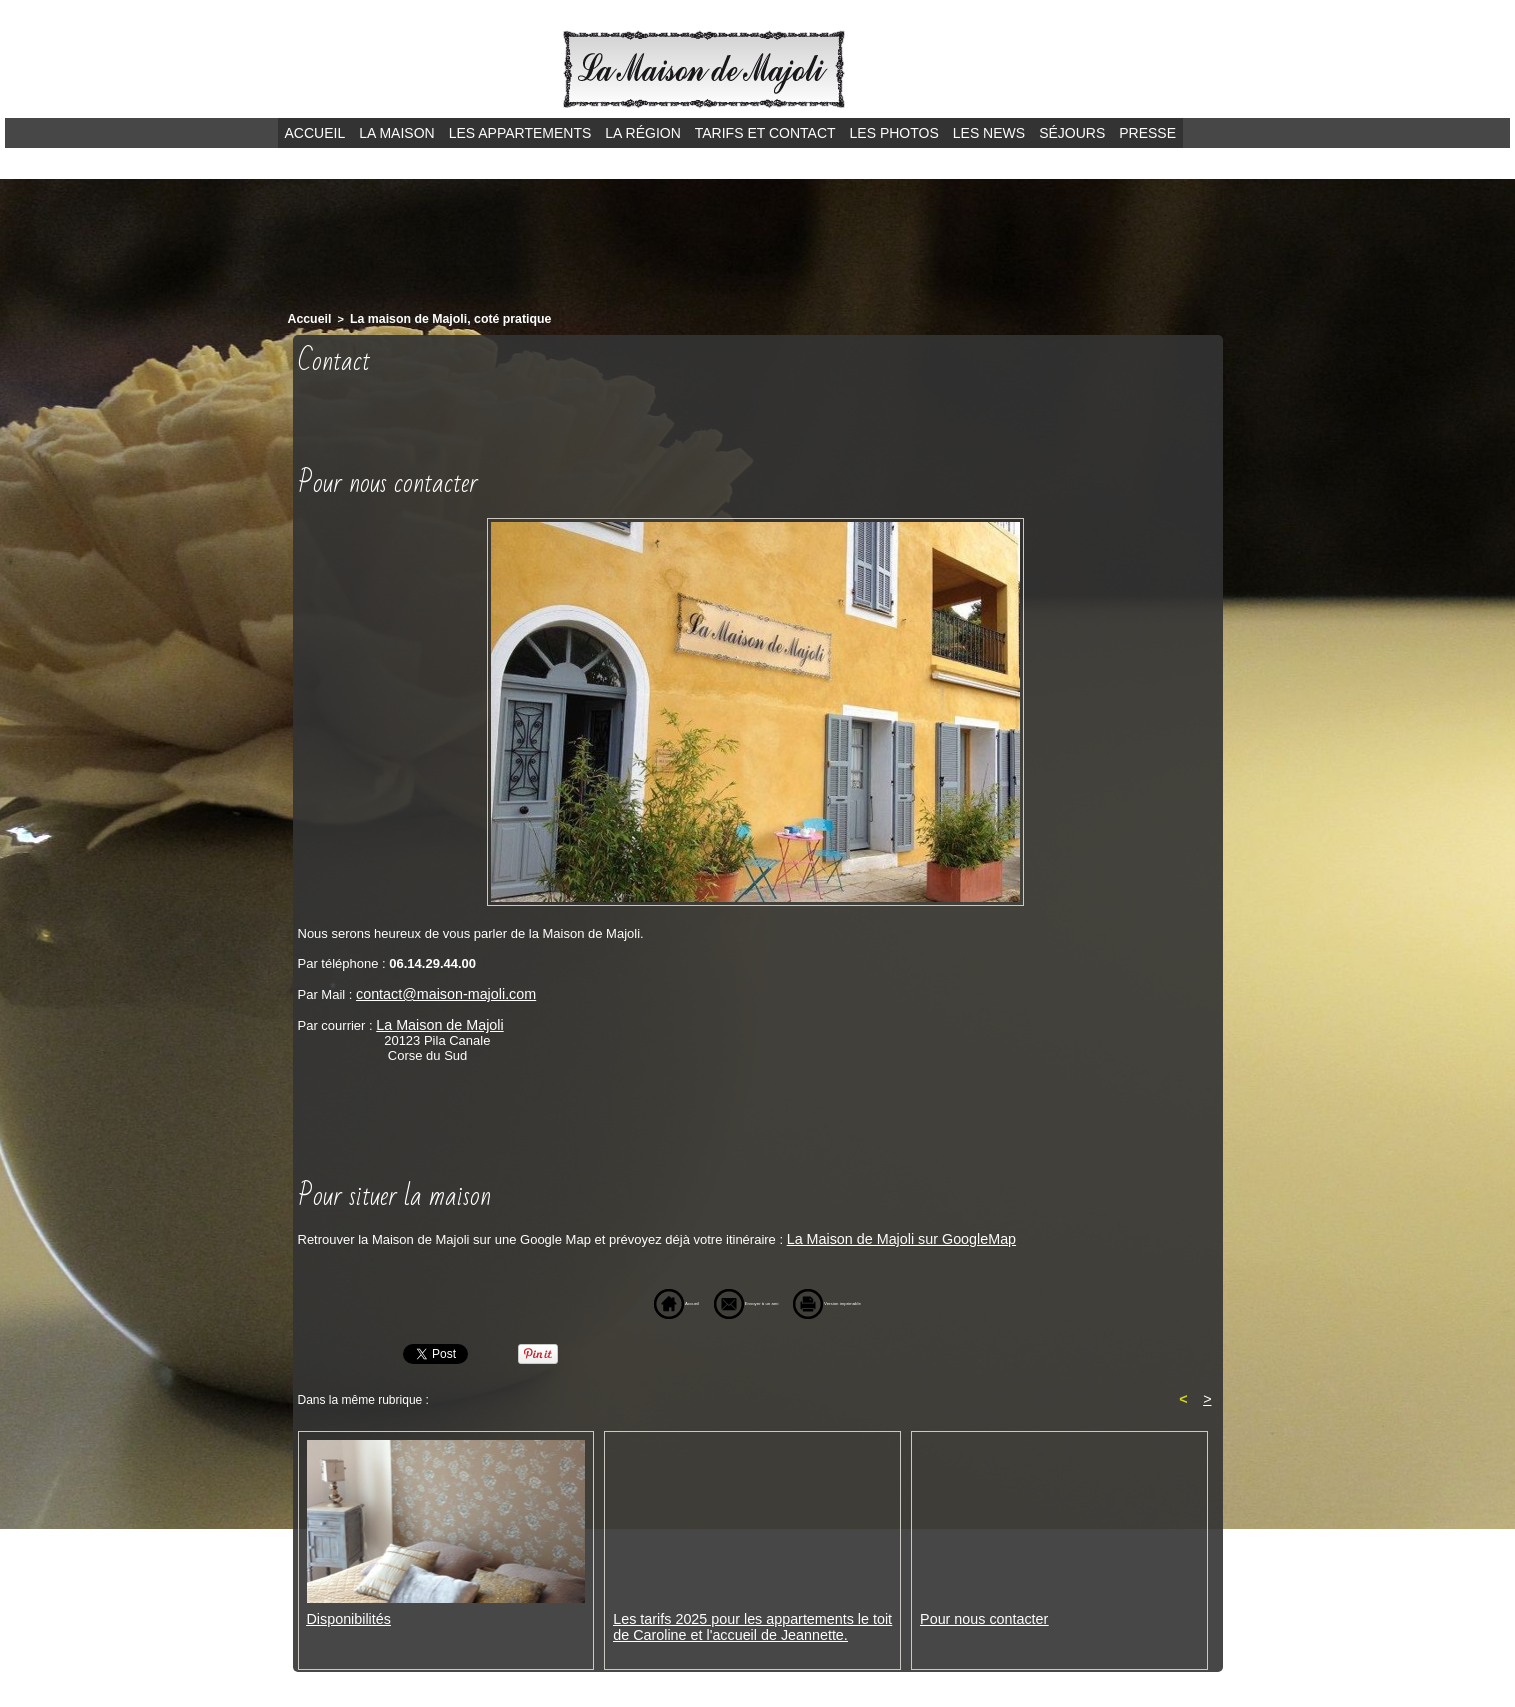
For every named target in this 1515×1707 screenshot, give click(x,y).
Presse (1147, 133)
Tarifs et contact (765, 133)
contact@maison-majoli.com (437, 991)
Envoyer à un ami (722, 1298)
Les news (989, 133)
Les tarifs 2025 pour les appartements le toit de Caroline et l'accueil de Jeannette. (752, 1623)
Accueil (315, 133)
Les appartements (520, 133)
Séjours (1072, 133)
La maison (396, 133)
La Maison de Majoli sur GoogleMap (891, 1234)
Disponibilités (345, 1615)
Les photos (894, 133)
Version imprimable (877, 1298)
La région (642, 133)
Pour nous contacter (978, 1615)
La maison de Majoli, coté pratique (435, 318)
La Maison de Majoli (434, 1021)
